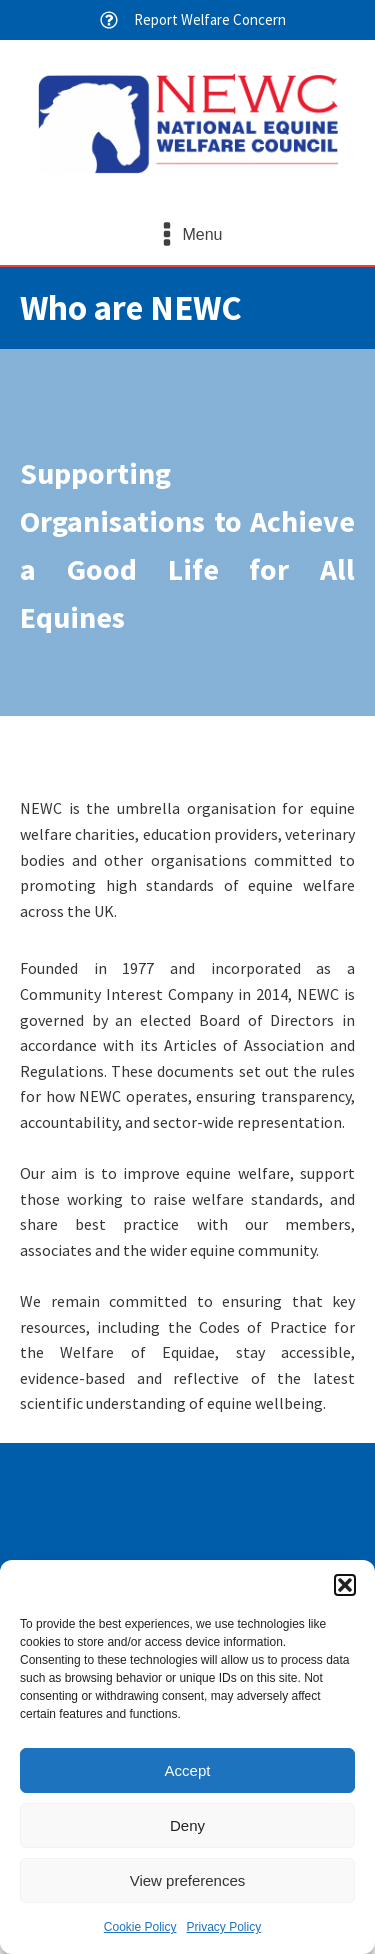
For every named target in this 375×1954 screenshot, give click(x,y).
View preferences (188, 1880)
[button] (345, 1585)
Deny (187, 1825)
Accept (188, 1770)
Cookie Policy (140, 1927)
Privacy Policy (224, 1927)
